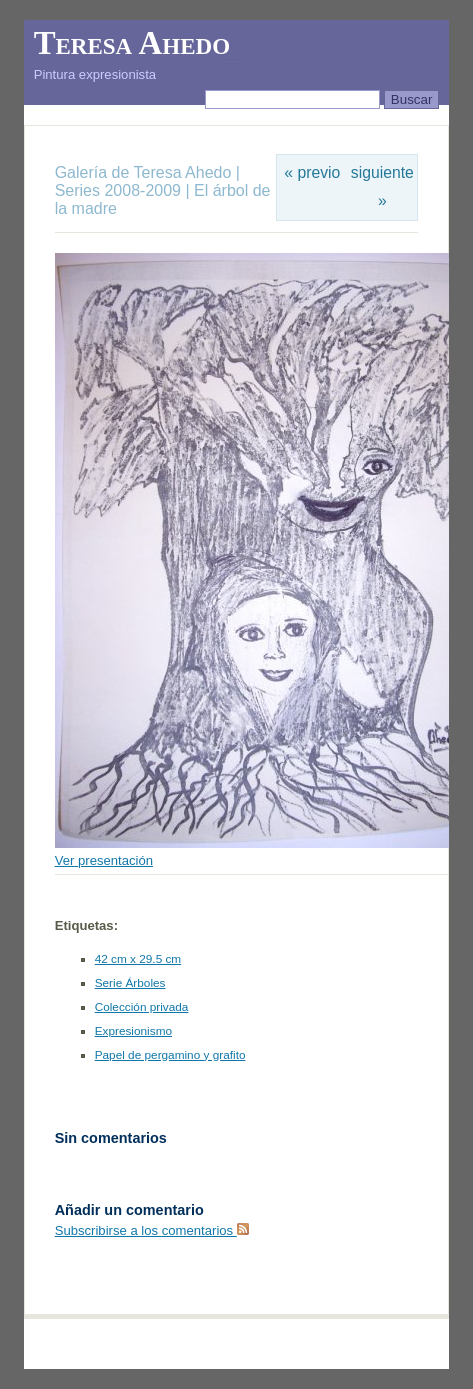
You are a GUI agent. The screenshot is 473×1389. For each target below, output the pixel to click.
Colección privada (142, 1007)
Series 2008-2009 (118, 190)
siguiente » (382, 186)
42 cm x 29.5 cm (138, 959)
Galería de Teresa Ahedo (145, 172)
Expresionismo (133, 1031)
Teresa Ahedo (132, 43)
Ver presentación (104, 860)
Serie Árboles (130, 983)
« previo (312, 172)
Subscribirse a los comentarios (152, 1230)
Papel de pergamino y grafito (170, 1055)
